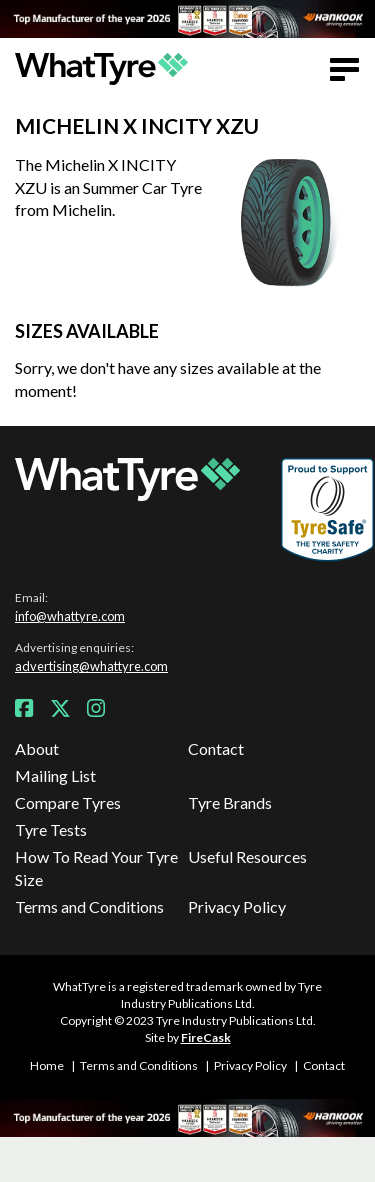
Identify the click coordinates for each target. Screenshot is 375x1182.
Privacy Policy (237, 906)
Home (47, 1065)
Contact (216, 748)
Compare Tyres (68, 802)
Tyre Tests (51, 829)
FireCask (206, 1037)
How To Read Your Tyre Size (96, 867)
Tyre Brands (230, 802)
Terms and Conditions (89, 906)
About (37, 748)
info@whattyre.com (70, 616)
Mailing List (55, 775)
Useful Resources (247, 856)
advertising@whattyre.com (91, 666)
